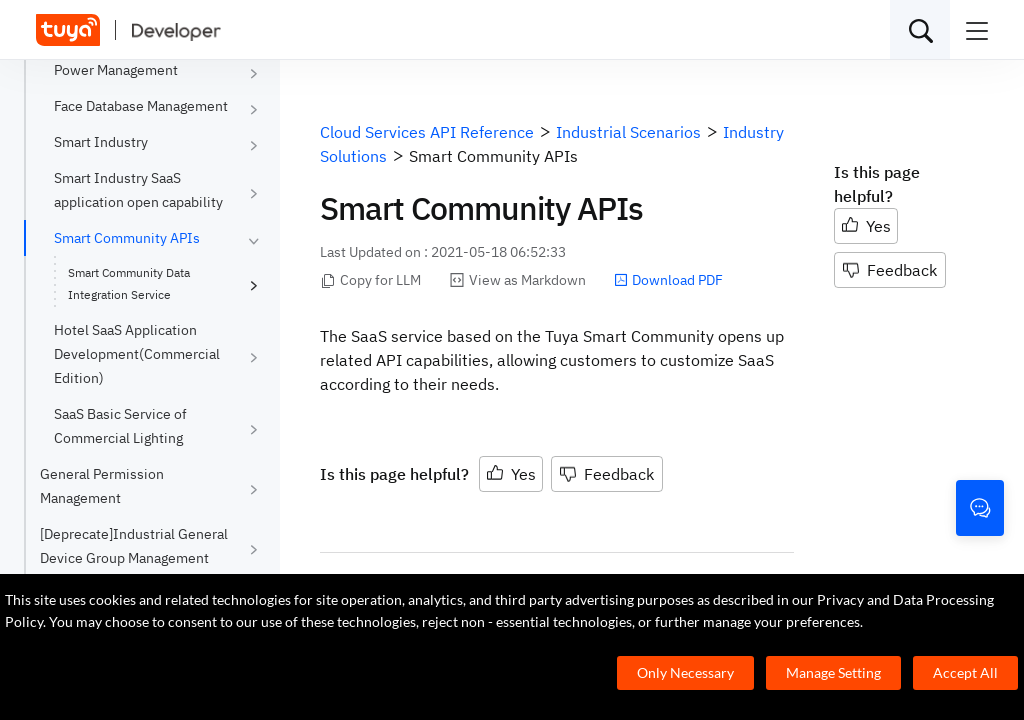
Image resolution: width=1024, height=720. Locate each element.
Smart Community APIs (127, 238)
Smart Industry (101, 142)
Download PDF (668, 280)
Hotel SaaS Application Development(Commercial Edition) (137, 354)
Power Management (116, 70)
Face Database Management (141, 106)
